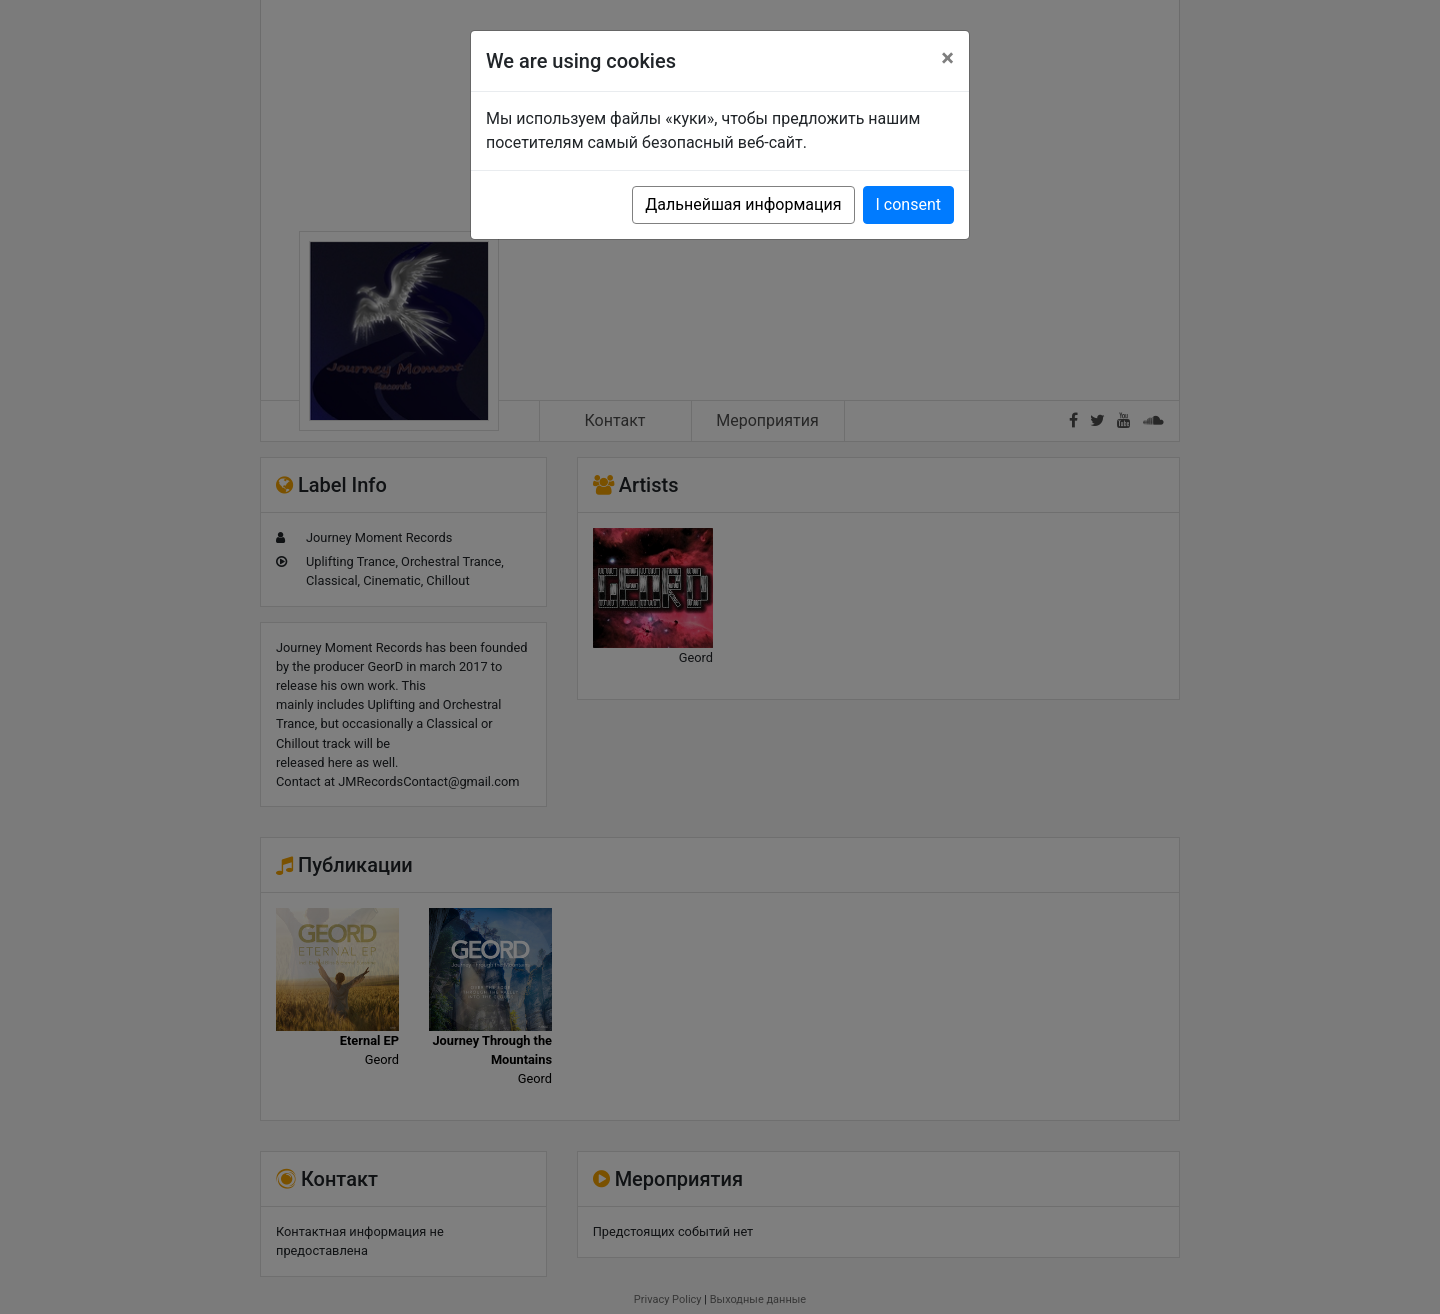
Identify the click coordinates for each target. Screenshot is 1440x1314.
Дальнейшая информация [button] (743, 204)
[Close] (947, 58)
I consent (908, 204)
